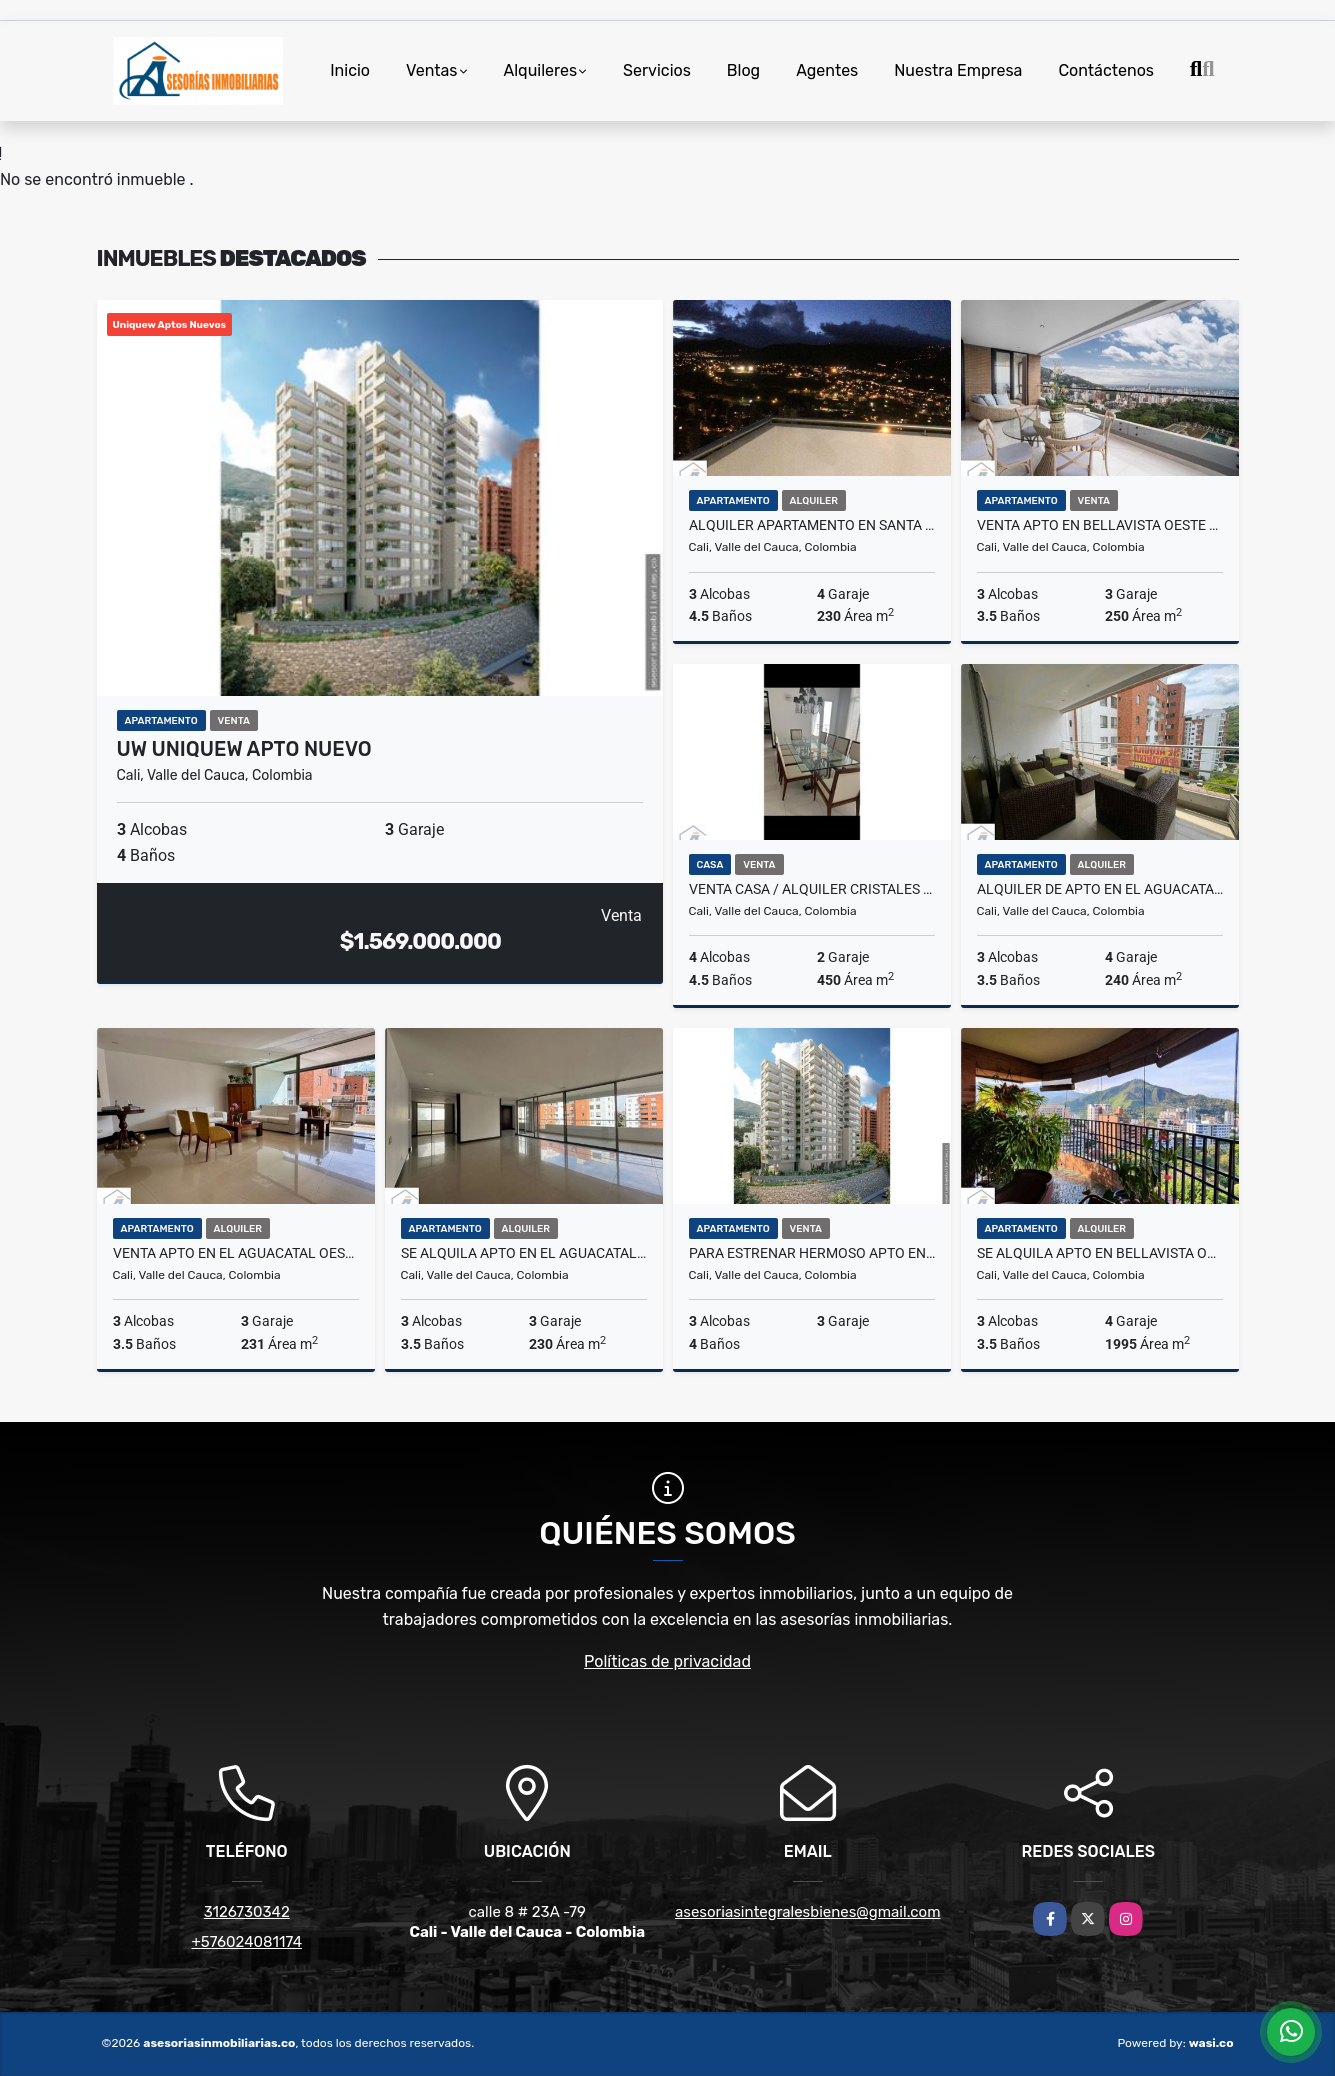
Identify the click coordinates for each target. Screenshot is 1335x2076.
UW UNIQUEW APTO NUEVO (244, 749)
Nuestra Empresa (958, 70)
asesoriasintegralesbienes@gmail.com (808, 1912)
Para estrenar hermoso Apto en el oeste (812, 1253)
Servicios (657, 70)
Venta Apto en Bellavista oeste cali (1100, 525)
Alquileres (541, 70)
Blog (743, 70)
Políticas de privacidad (667, 1661)
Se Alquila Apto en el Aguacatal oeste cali (524, 1253)
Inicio (350, 70)
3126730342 (247, 1912)
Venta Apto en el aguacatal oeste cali (236, 1253)
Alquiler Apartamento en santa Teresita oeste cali (812, 525)
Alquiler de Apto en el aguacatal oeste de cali (1100, 889)
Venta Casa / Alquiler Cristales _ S (812, 889)
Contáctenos (1106, 70)
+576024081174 (247, 1942)
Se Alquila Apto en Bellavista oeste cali (1100, 1253)
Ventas (431, 70)
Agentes (827, 70)
